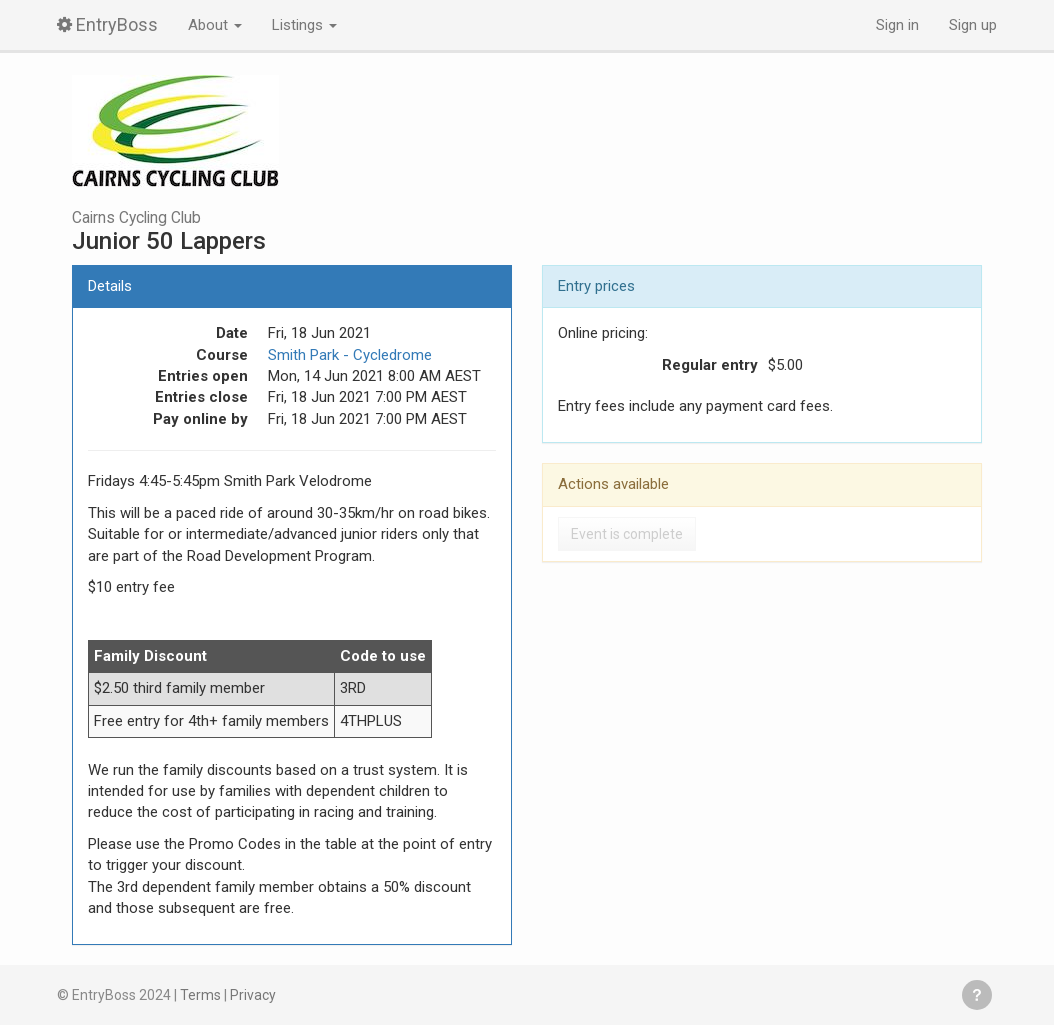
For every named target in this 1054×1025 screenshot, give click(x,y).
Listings (304, 25)
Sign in (897, 25)
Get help (977, 995)
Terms (200, 995)
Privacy (253, 995)
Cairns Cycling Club (136, 218)
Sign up (973, 25)
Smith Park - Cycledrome (350, 355)
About (215, 25)
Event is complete (627, 534)
